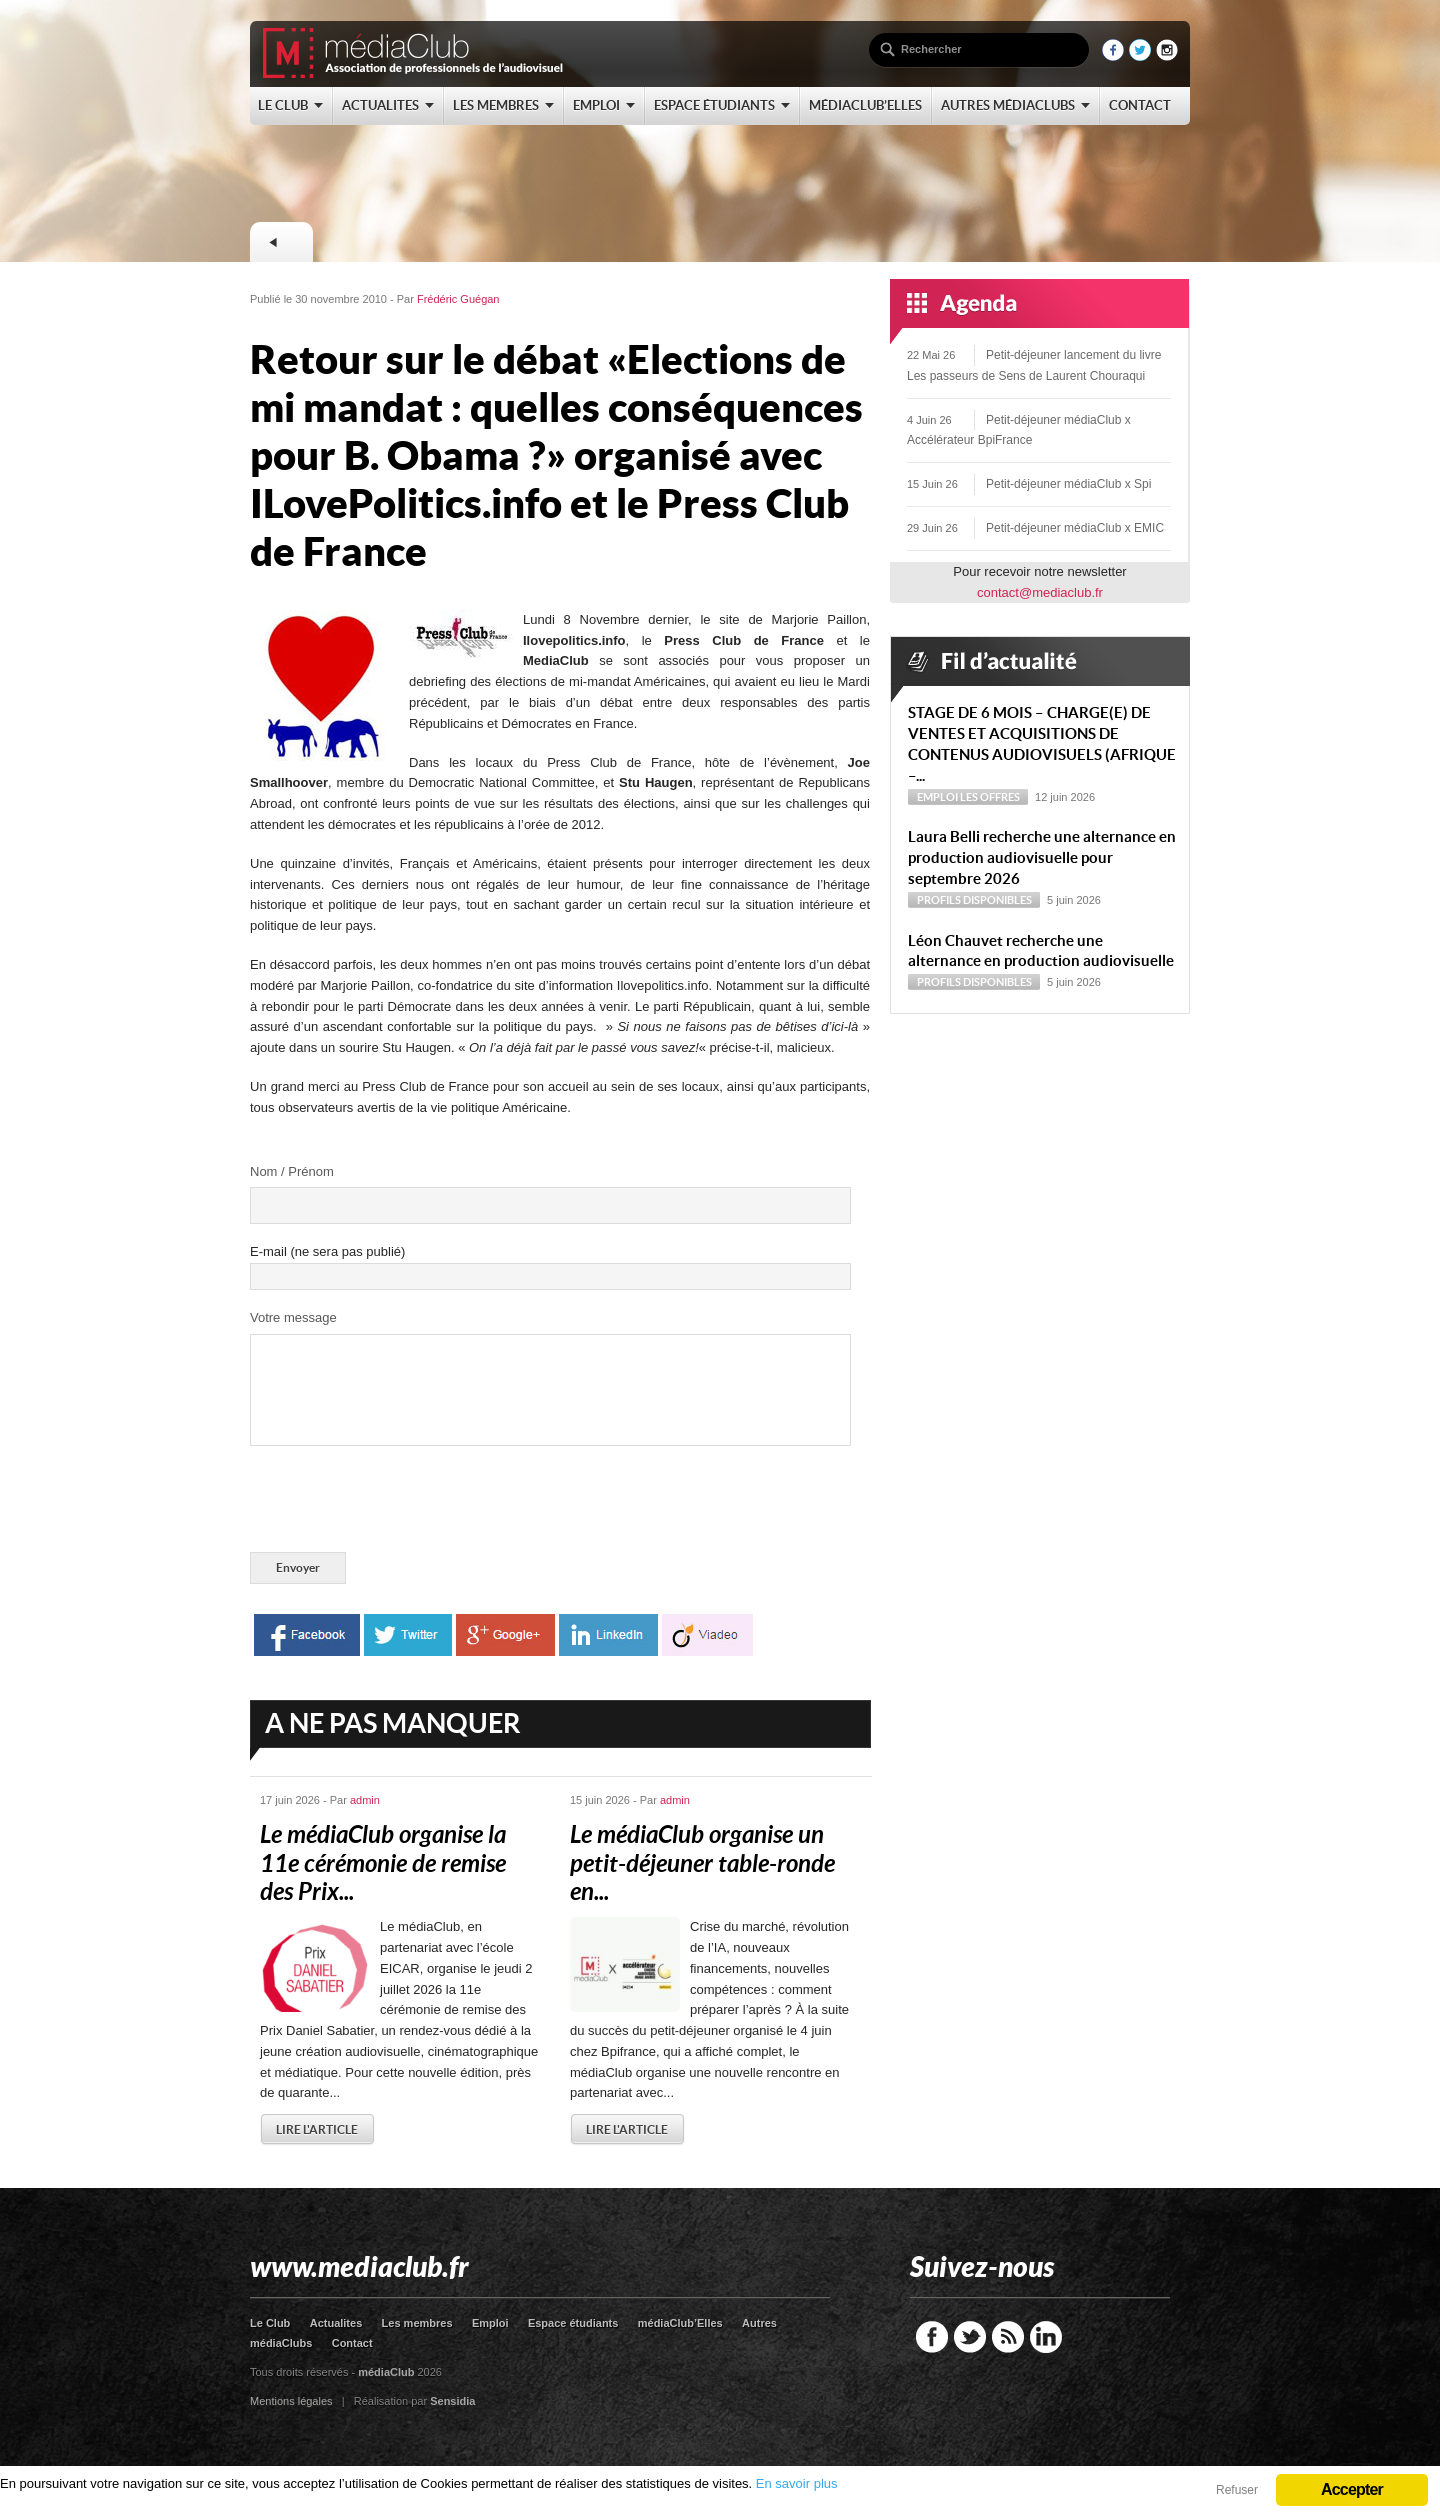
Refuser (1237, 2490)
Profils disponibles (974, 900)
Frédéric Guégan (458, 299)
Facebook (932, 2337)
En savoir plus (797, 2483)
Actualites (336, 2323)
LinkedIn (1046, 2337)
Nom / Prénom (292, 1171)
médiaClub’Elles (680, 2323)
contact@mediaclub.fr (1040, 592)
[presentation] (402, 1503)
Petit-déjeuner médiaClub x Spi (1068, 484)
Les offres (990, 797)
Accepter (1352, 2489)
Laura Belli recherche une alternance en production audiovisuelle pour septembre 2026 (1042, 857)
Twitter (970, 2337)
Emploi (937, 797)
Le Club (270, 2323)
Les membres (417, 2323)
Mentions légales (291, 2401)
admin (365, 1800)
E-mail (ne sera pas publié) (327, 1251)
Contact (352, 2343)
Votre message (293, 1317)
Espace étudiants (573, 2323)
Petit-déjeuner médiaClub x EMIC (1075, 528)
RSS (1008, 2337)
